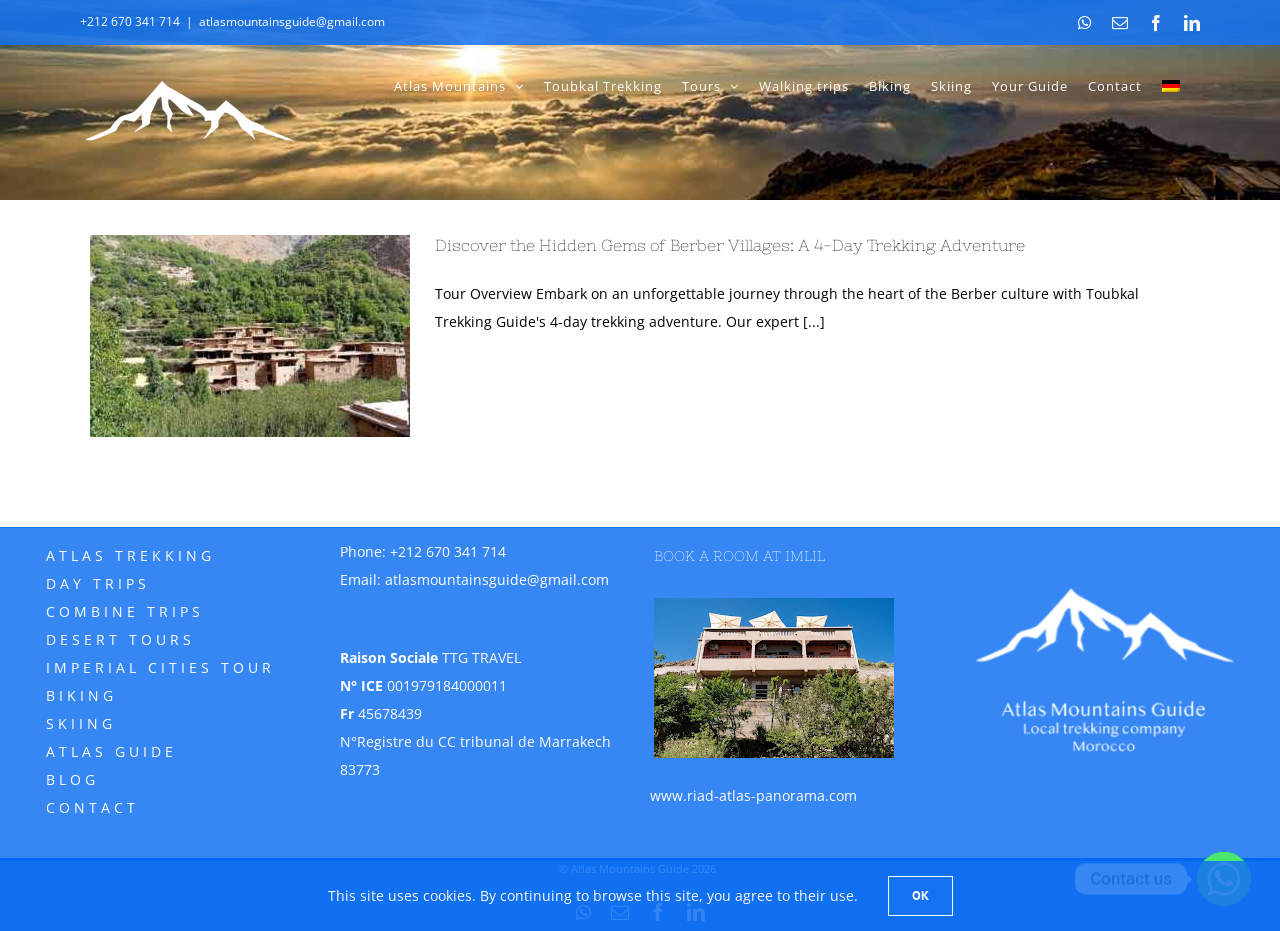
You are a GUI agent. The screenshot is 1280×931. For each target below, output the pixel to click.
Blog (72, 779)
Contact (92, 807)
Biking (81, 695)
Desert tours (120, 639)
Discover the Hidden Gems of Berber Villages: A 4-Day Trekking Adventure (730, 245)
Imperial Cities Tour (160, 667)
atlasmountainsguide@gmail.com (292, 21)
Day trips (98, 583)
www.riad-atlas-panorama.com (753, 795)
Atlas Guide (111, 751)
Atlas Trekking (130, 555)
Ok (920, 895)
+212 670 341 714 (448, 551)
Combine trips (125, 611)
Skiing (81, 723)
